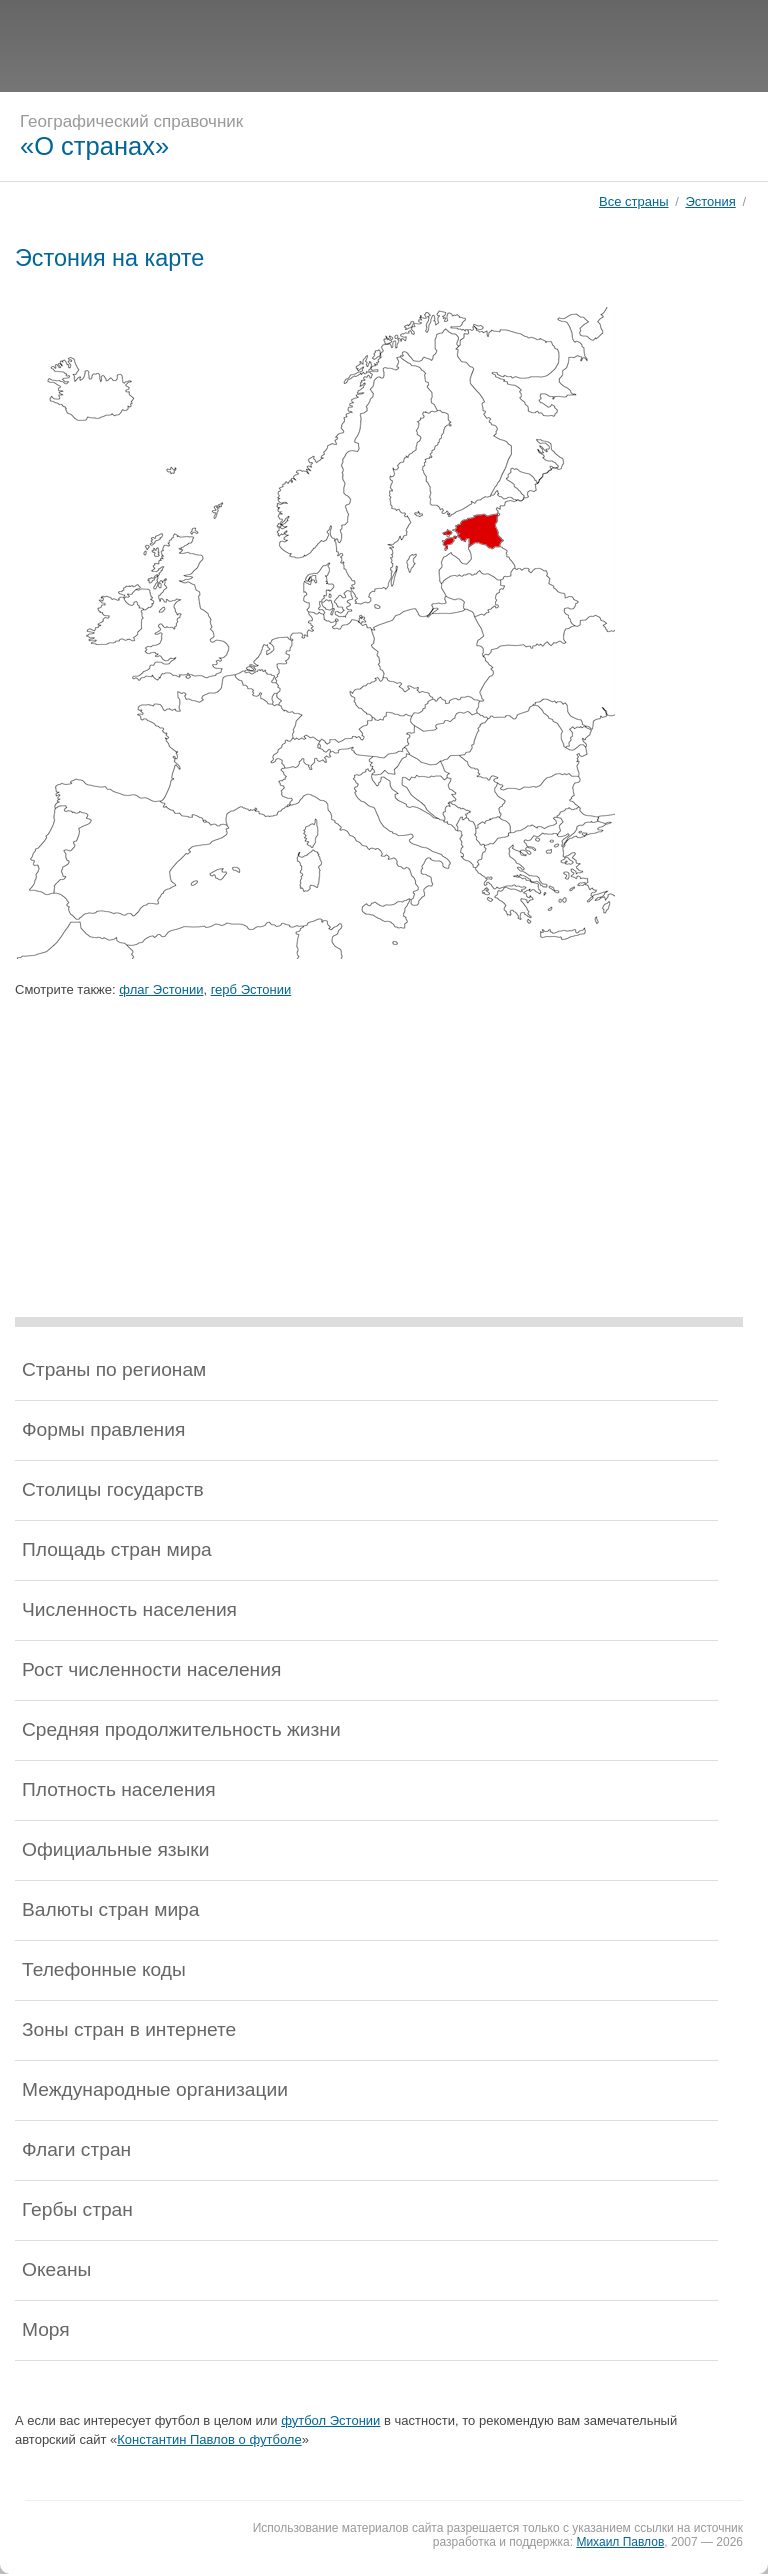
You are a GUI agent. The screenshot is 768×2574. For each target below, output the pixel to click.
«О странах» (94, 146)
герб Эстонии (251, 989)
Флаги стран (76, 2149)
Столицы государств (113, 1489)
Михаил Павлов (620, 2542)
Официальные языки (115, 1849)
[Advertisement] (384, 45)
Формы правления (103, 1429)
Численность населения (129, 1609)
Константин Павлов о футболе (209, 2439)
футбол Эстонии (330, 2420)
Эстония (710, 201)
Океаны (56, 2269)
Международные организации (155, 2089)
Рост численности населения (151, 1669)
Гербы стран (77, 2209)
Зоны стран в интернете (129, 2029)
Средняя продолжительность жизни (181, 1729)
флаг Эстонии (161, 989)
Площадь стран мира (117, 1549)
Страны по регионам (114, 1369)
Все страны (633, 201)
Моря (46, 2329)
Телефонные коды (104, 1969)
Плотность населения (119, 1789)
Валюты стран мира (110, 1909)
